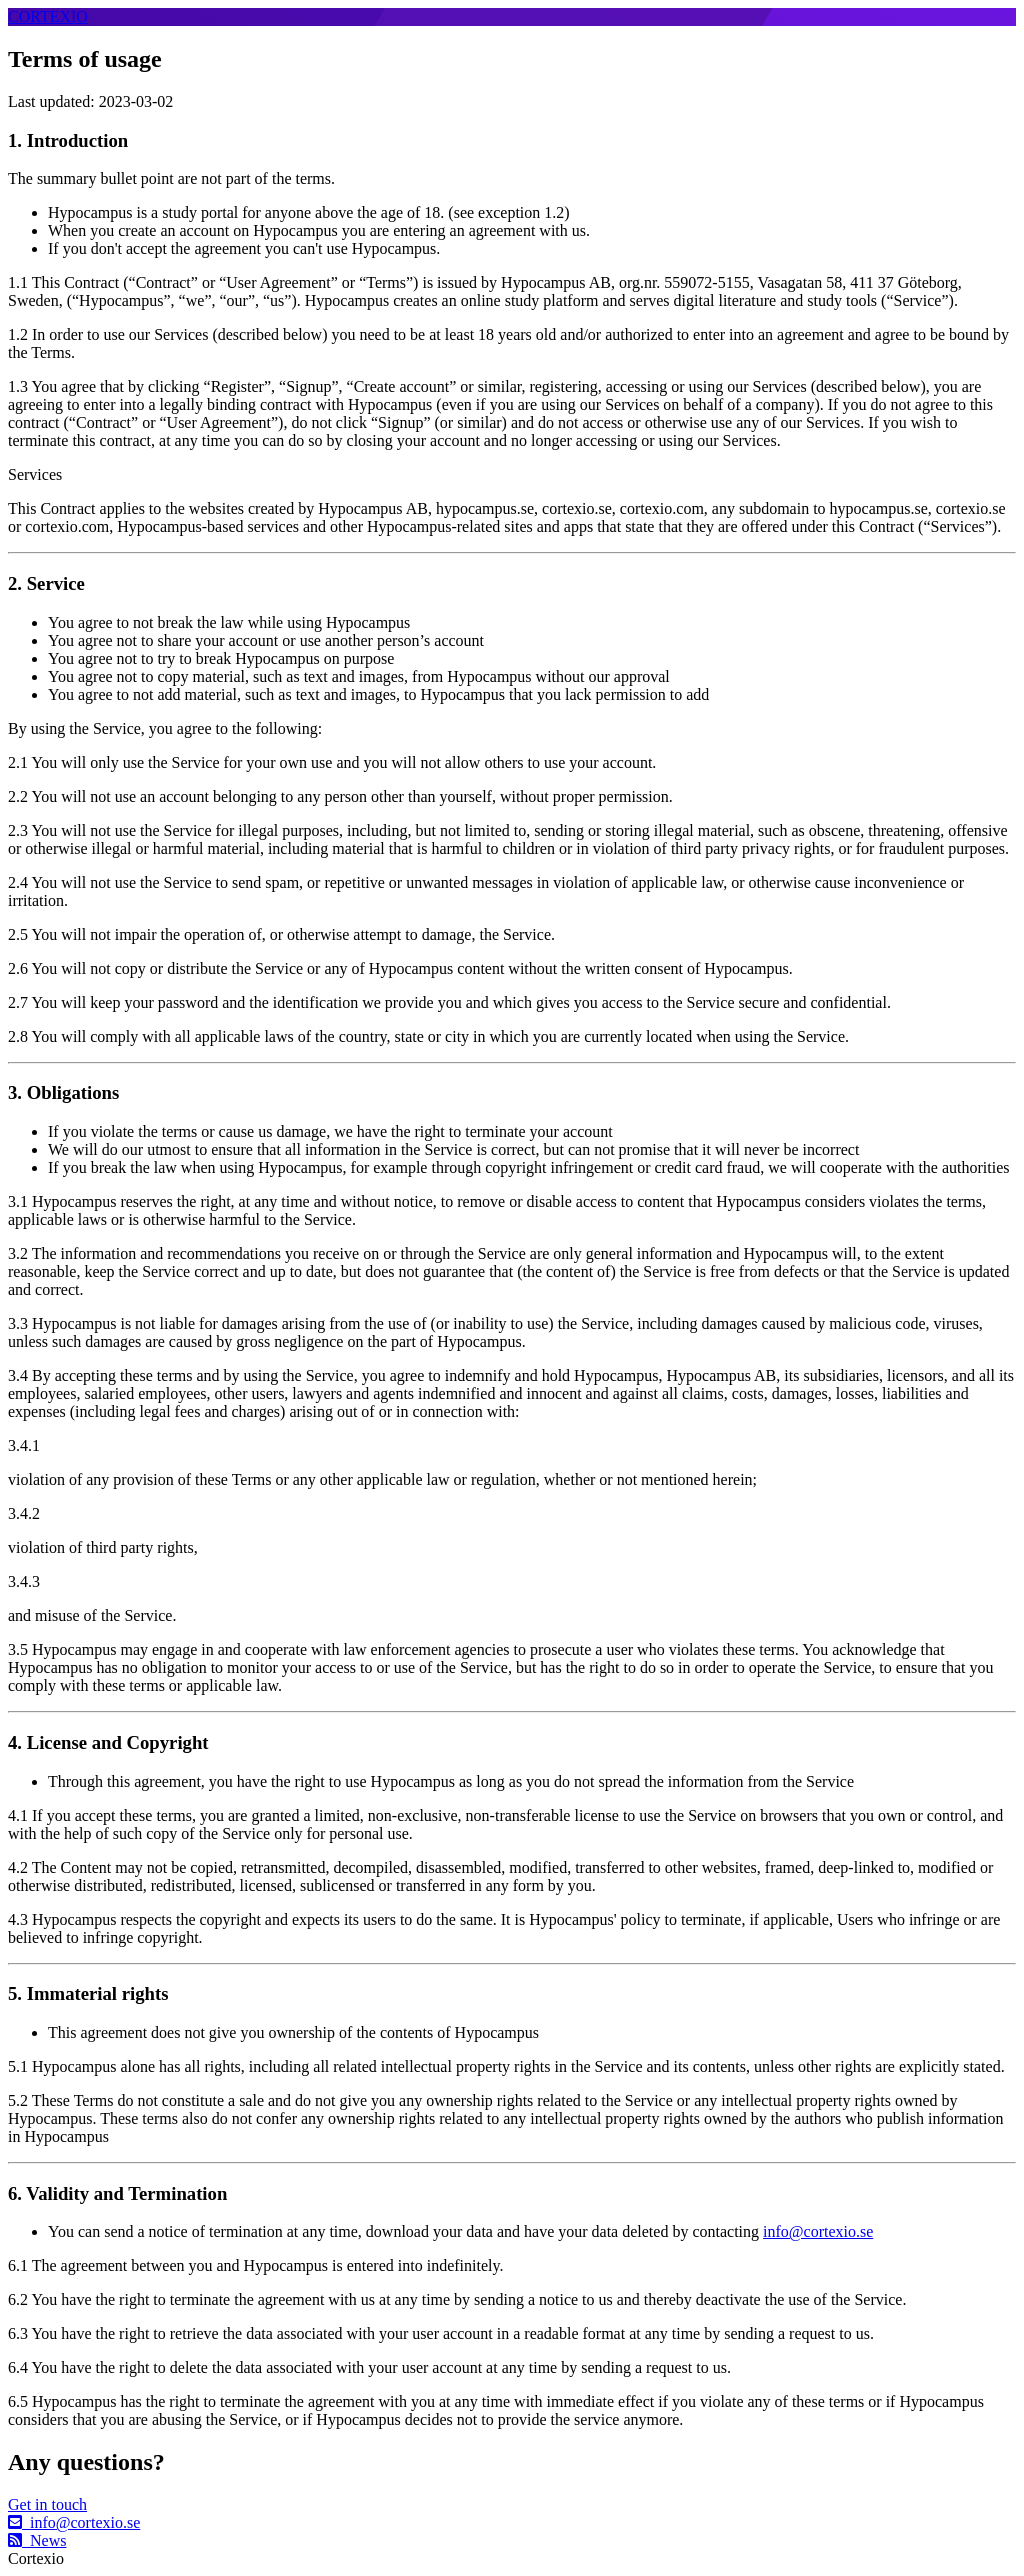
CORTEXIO (48, 16)
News (37, 2540)
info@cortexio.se (818, 2231)
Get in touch (47, 2504)
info (74, 2522)
